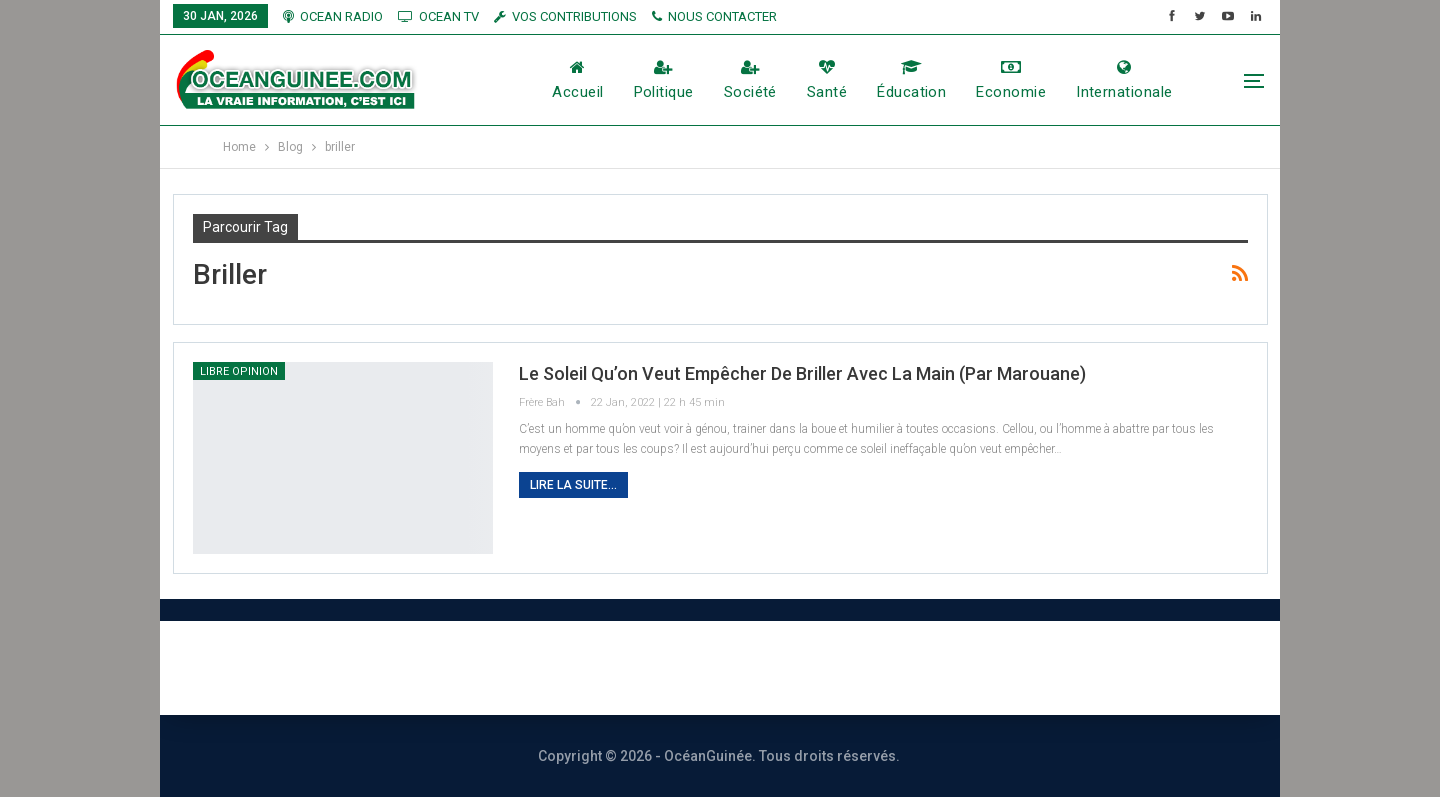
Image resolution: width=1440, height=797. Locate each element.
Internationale (1124, 80)
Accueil (577, 80)
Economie (1011, 80)
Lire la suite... (573, 485)
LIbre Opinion (239, 371)
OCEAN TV (438, 16)
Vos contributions (943, 667)
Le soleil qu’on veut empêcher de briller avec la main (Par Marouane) (802, 373)
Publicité (791, 667)
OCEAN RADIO (333, 16)
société (750, 80)
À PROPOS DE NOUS (459, 667)
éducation (911, 80)
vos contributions (565, 16)
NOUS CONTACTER (714, 16)
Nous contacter (647, 667)
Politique (664, 80)
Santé (827, 80)
